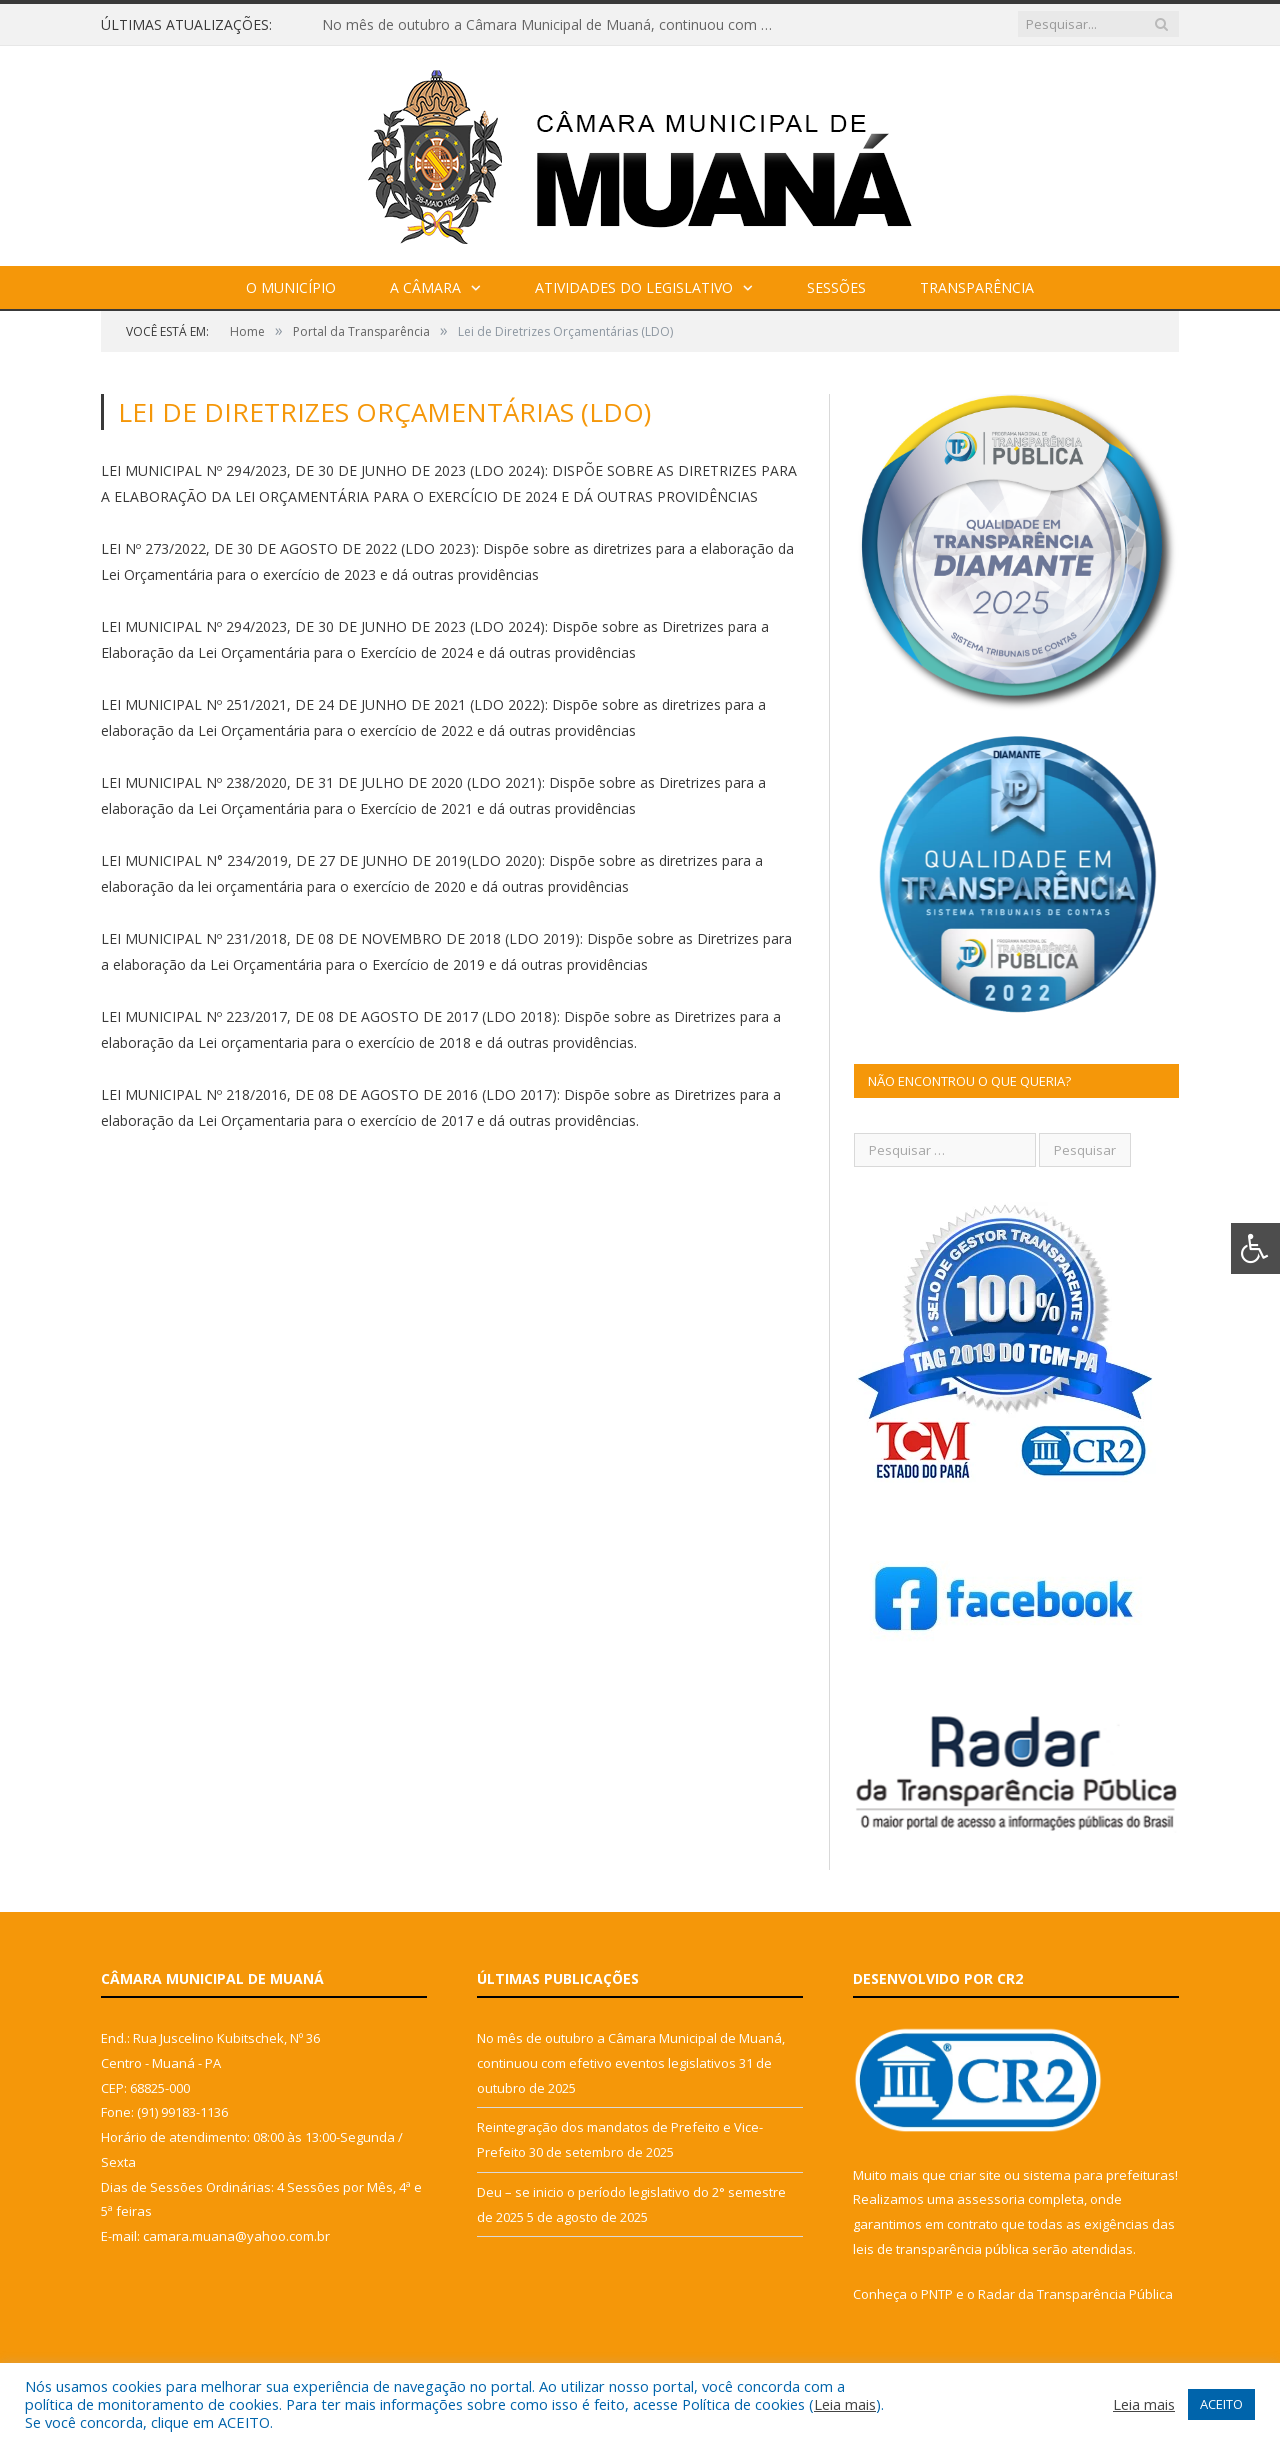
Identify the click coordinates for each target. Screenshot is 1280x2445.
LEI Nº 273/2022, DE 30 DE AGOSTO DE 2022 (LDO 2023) (288, 548)
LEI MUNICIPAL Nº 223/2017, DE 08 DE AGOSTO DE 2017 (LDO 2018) (329, 1016)
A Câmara (425, 287)
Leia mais (845, 2404)
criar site (975, 2175)
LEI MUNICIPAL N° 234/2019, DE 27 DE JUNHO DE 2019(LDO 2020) (321, 860)
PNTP (937, 2294)
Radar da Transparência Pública (1075, 2294)
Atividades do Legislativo (634, 287)
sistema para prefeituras (1099, 2175)
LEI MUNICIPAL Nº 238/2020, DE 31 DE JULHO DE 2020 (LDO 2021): (323, 782)
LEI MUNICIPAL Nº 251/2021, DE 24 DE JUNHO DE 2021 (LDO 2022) (323, 704)
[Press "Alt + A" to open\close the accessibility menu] (1255, 1248)
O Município (291, 287)
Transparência (977, 287)
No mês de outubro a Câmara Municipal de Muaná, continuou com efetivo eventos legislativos (552, 25)
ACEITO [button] (1221, 2404)
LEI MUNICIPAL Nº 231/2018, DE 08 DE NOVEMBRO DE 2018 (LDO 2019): (342, 938)
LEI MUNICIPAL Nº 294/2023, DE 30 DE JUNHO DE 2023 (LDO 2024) (323, 470)
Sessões (836, 287)
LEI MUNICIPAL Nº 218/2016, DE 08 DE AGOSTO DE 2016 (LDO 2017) (329, 1094)
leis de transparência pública (941, 2249)
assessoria (991, 2199)
